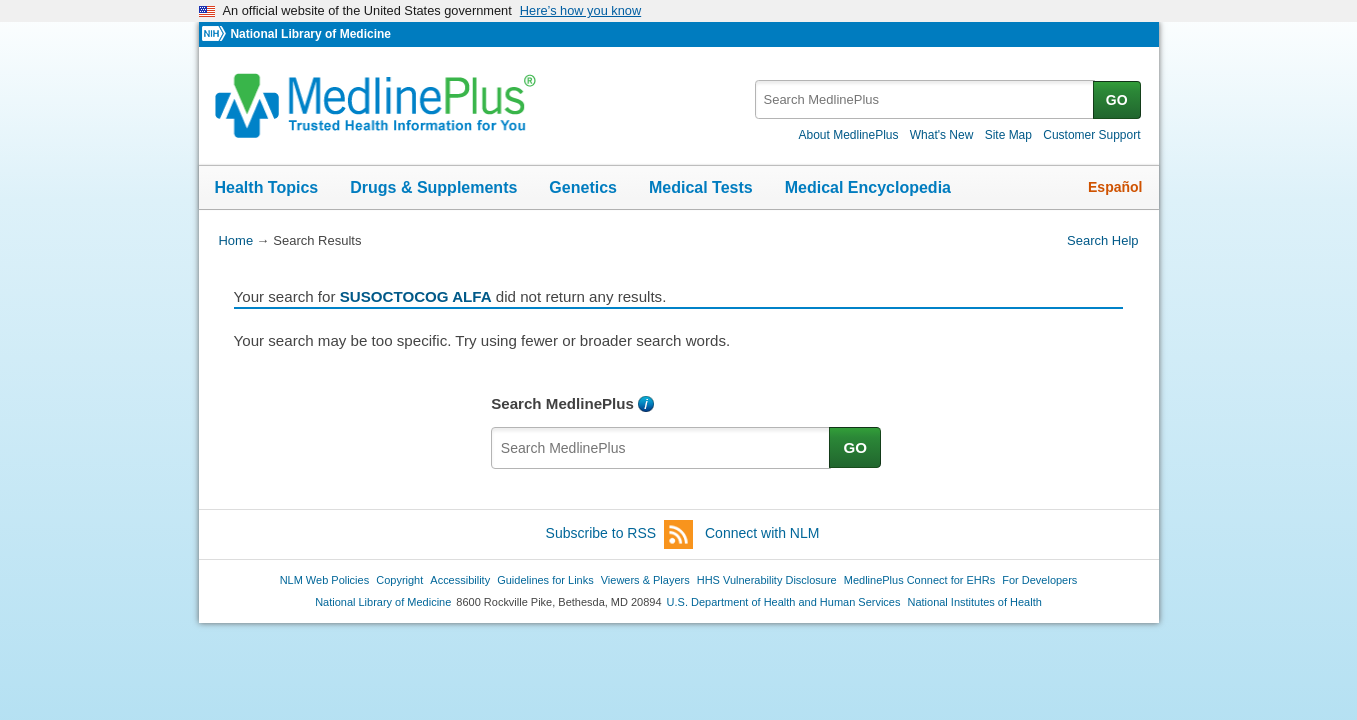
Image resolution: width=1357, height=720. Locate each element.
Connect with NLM (762, 533)
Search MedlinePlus (562, 403)
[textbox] (925, 99)
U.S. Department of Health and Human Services (784, 602)
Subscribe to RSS (620, 534)
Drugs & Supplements (433, 187)
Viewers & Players (645, 580)
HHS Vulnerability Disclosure (767, 580)
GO (1117, 100)
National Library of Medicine (310, 34)
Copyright (399, 580)
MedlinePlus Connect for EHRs (919, 580)
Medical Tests (701, 187)
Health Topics (267, 187)
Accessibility (460, 580)
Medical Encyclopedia (868, 187)
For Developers (1039, 580)
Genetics (583, 187)
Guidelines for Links (545, 580)
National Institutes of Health (975, 602)
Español (1115, 187)
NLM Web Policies (325, 580)
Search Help (1102, 240)
